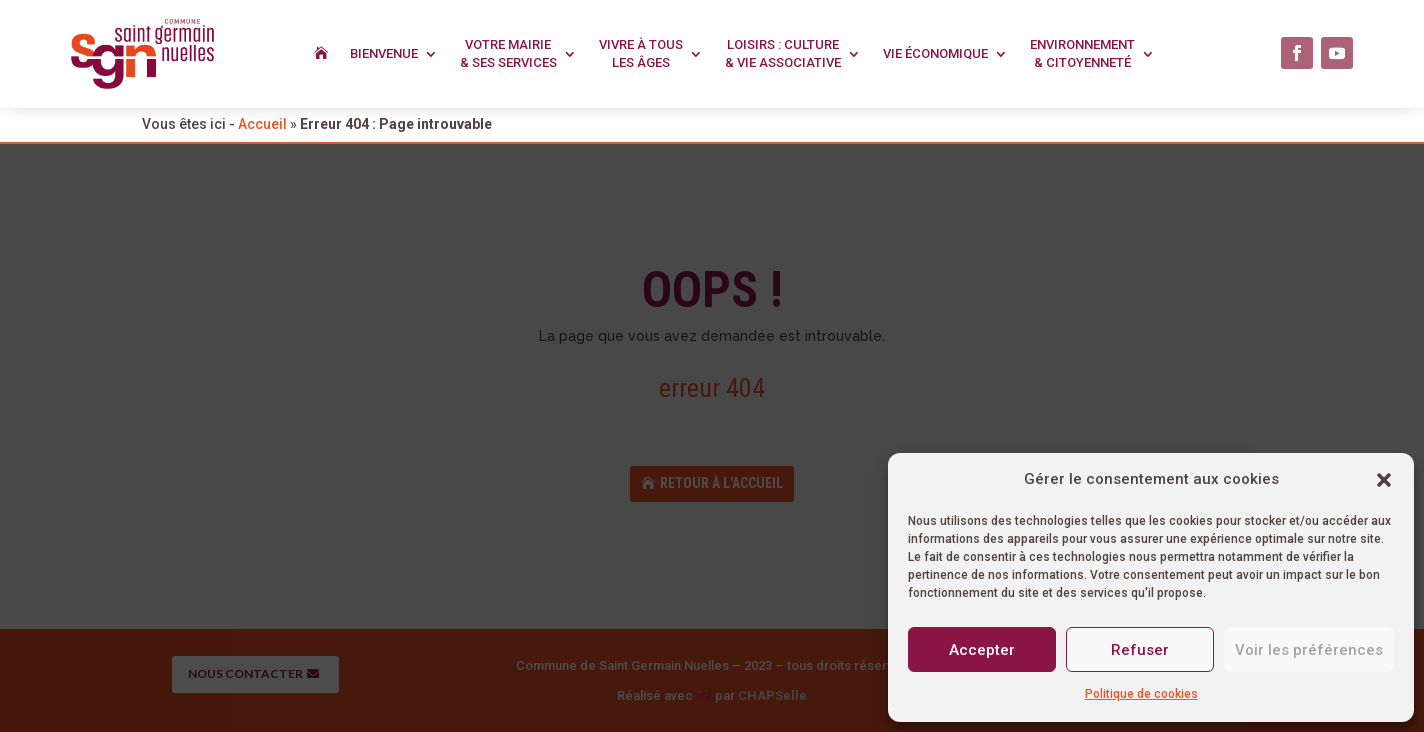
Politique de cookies (1141, 694)
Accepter (982, 650)
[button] (1384, 480)
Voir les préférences (1309, 650)
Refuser (1140, 650)
